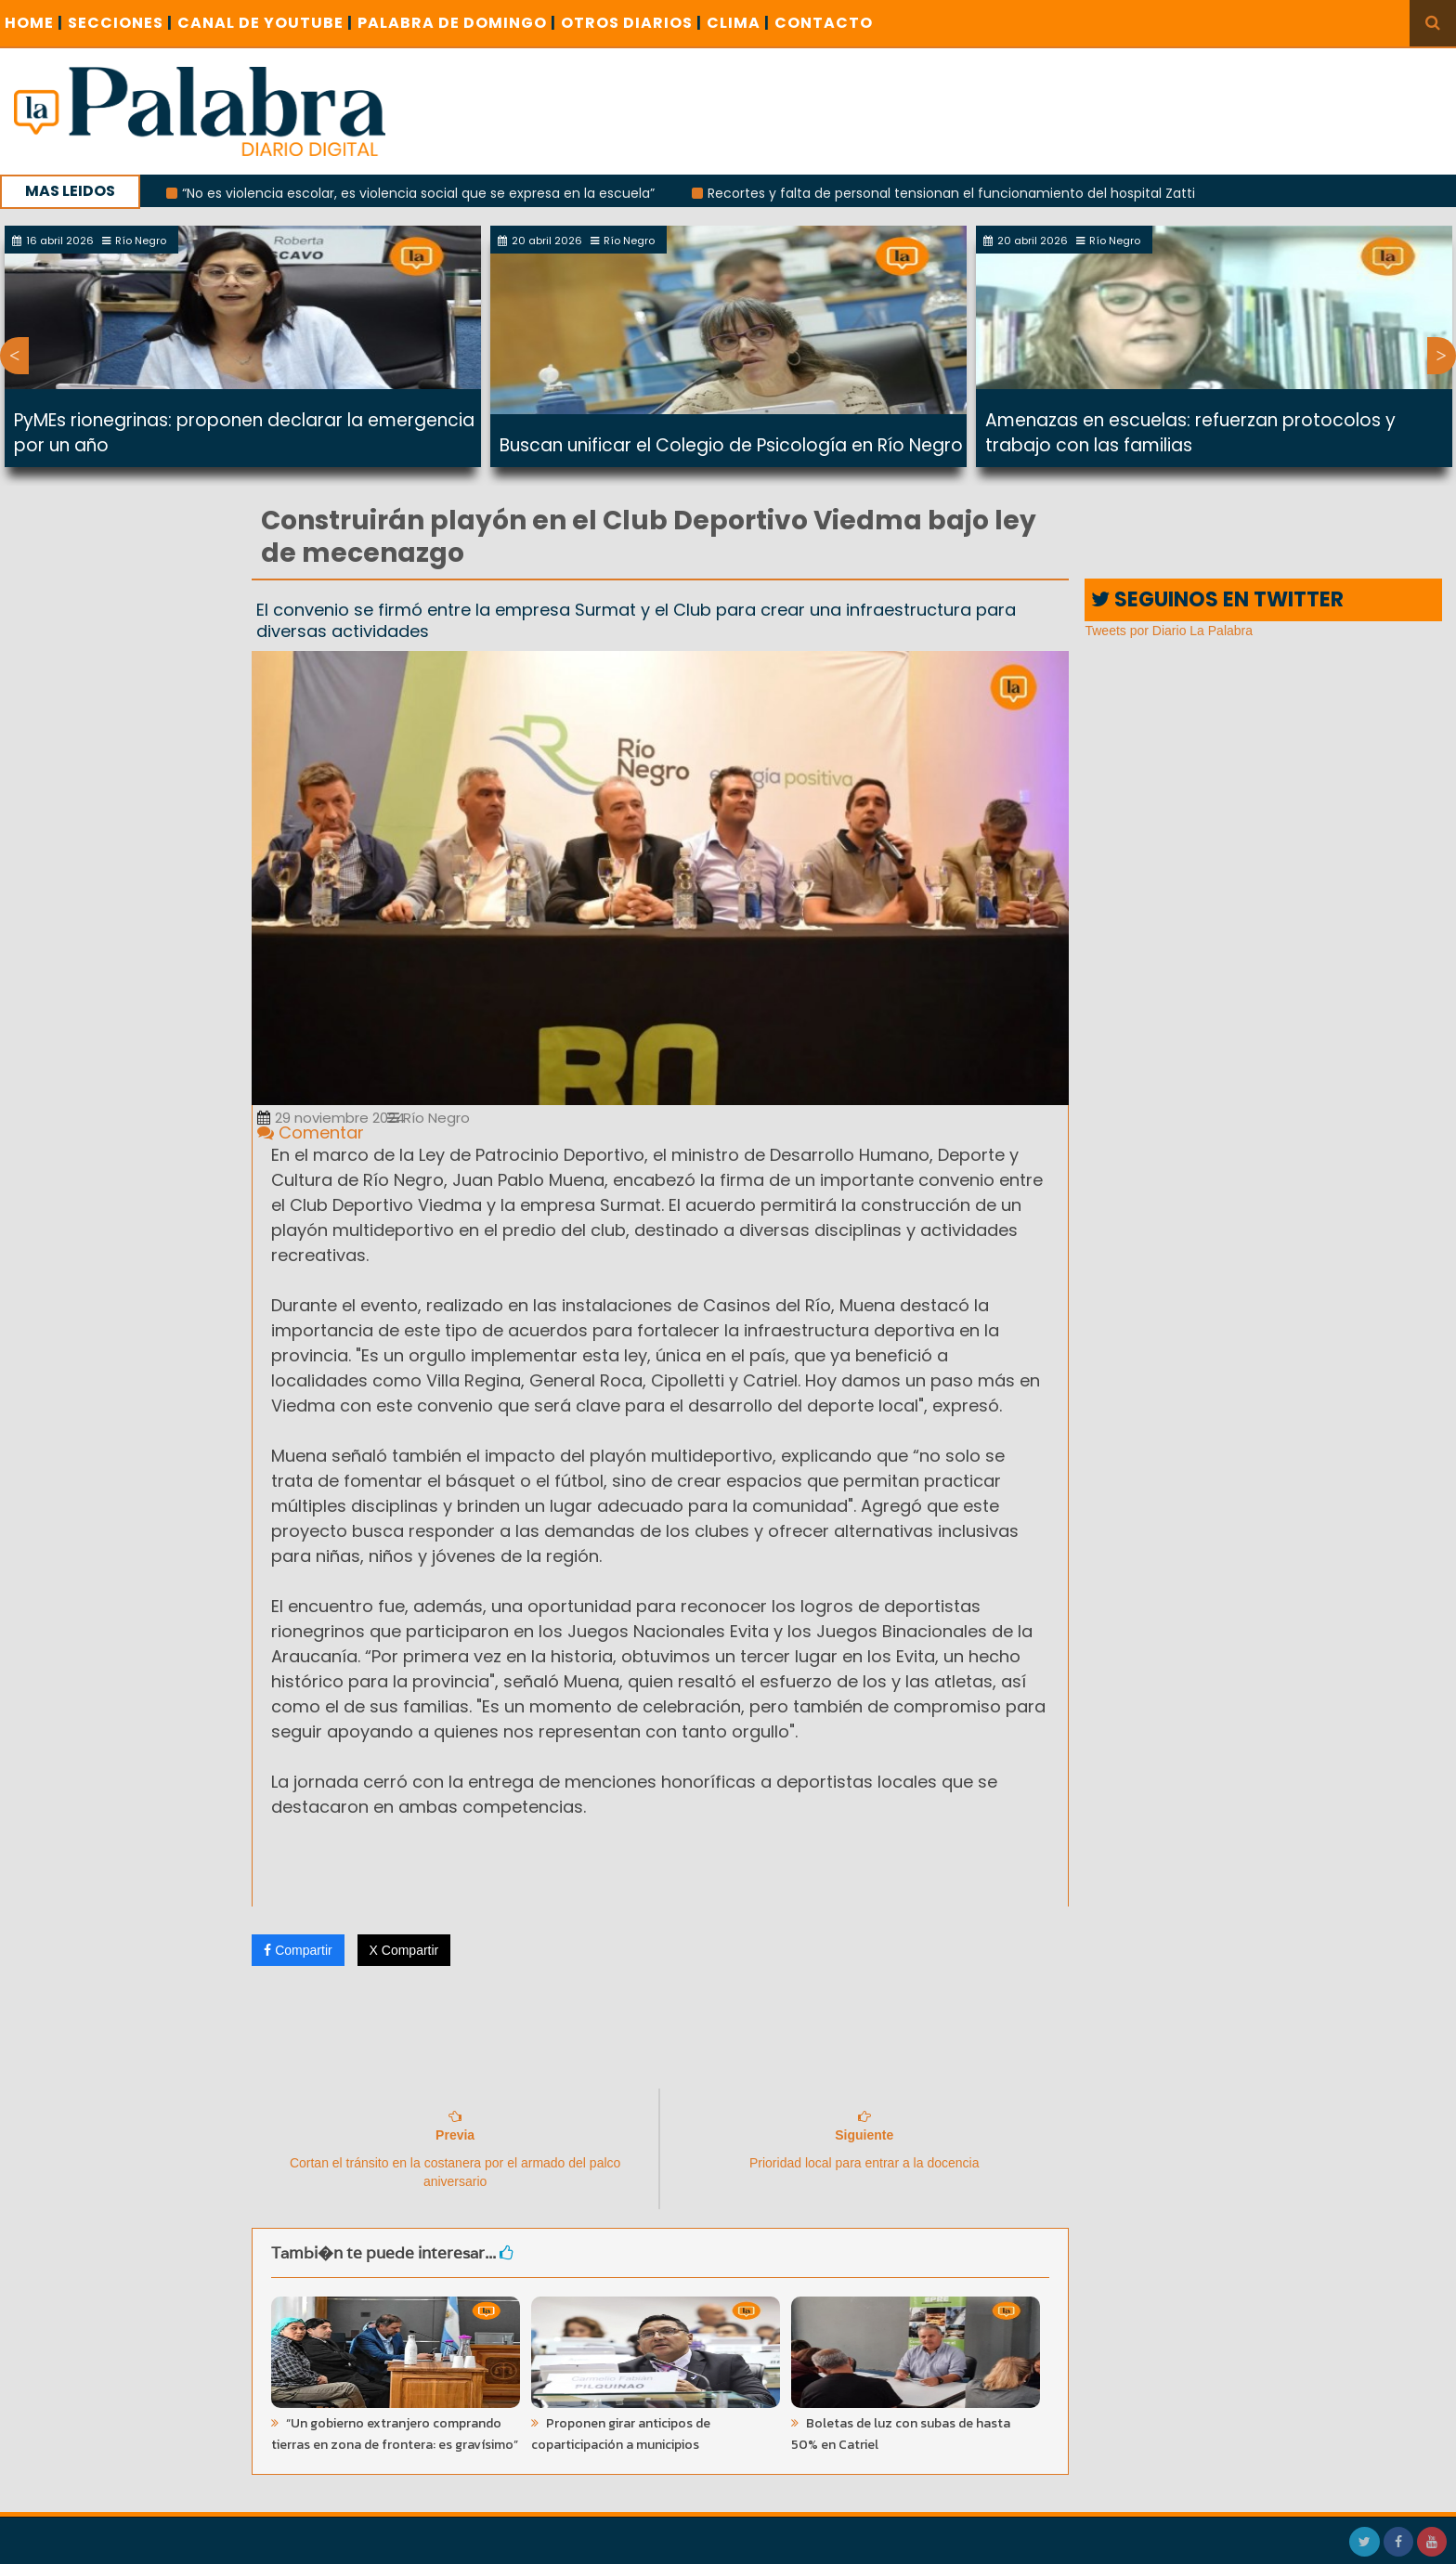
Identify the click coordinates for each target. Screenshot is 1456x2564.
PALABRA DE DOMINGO (457, 22)
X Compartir (404, 1950)
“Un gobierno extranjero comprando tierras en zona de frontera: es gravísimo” (394, 2434)
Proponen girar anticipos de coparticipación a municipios (620, 2434)
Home (34, 22)
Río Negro (428, 1117)
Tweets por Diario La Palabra (1169, 630)
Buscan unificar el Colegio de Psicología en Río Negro (731, 445)
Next (1441, 355)
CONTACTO (823, 22)
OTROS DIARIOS (631, 22)
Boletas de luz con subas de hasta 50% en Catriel (900, 2434)
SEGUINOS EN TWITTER (1217, 599)
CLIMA (738, 22)
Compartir (298, 1950)
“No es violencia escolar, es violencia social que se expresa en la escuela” (430, 193)
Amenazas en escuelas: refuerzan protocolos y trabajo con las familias (1190, 433)
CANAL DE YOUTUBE (265, 22)
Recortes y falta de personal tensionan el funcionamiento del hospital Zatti (963, 193)
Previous (14, 355)
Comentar (310, 1132)
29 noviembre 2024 (331, 1117)
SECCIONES (120, 22)
